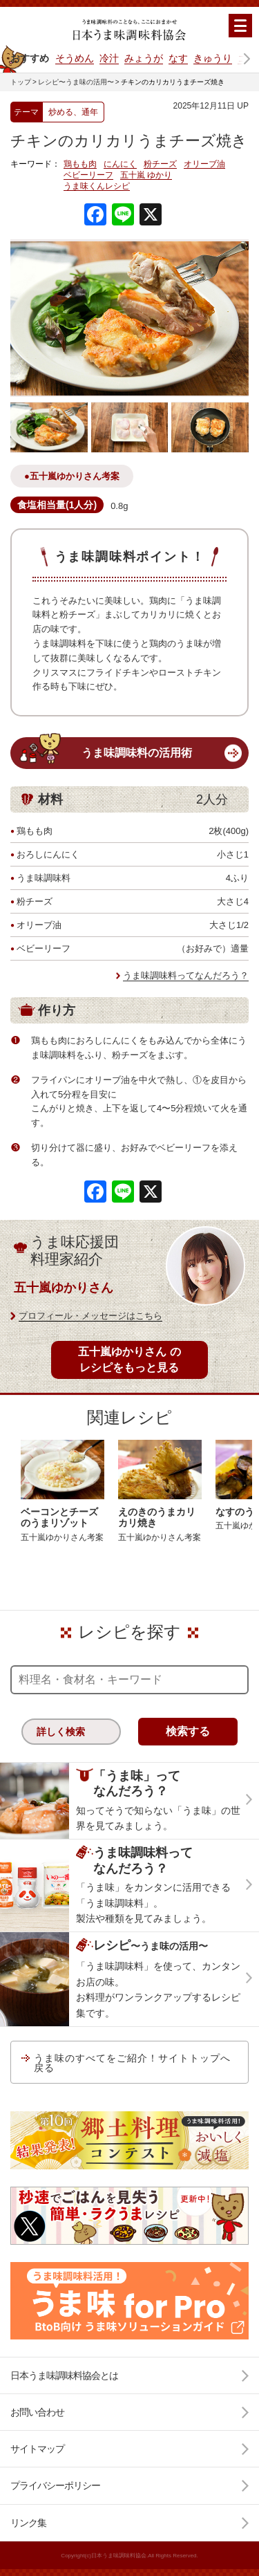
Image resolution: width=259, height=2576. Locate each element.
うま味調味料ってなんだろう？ (186, 975)
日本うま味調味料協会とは (64, 2375)
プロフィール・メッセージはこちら (90, 1315)
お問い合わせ (37, 2412)
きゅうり (212, 58)
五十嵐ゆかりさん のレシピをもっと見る (129, 1359)
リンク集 (28, 2522)
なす (178, 58)
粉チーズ (160, 164)
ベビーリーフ (88, 175)
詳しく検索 (61, 1731)
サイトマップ (37, 2448)
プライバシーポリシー (55, 2485)
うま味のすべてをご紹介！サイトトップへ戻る (132, 2063)
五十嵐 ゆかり (146, 175)
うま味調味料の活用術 (136, 753)
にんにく (120, 164)
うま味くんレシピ (97, 186)
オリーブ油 (204, 164)
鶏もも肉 (80, 164)
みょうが (143, 58)
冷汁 (109, 58)
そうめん (74, 58)
